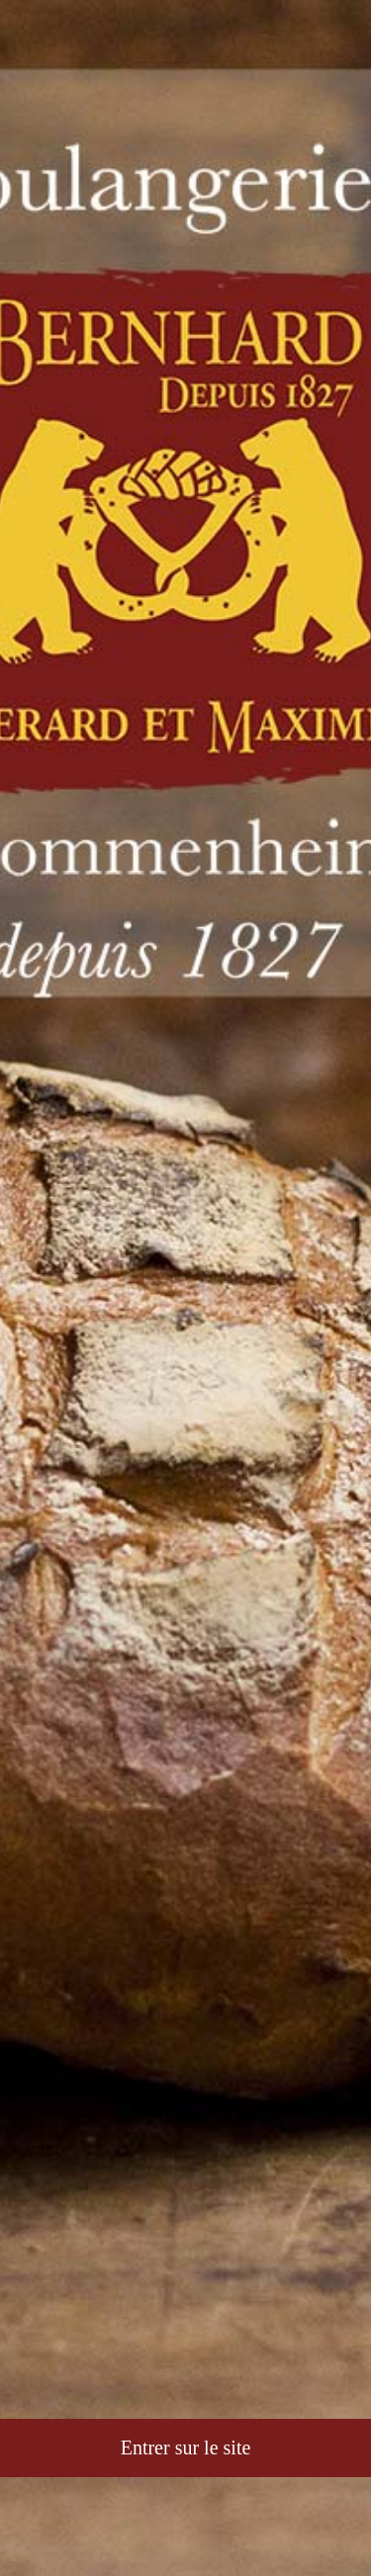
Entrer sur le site (186, 2447)
